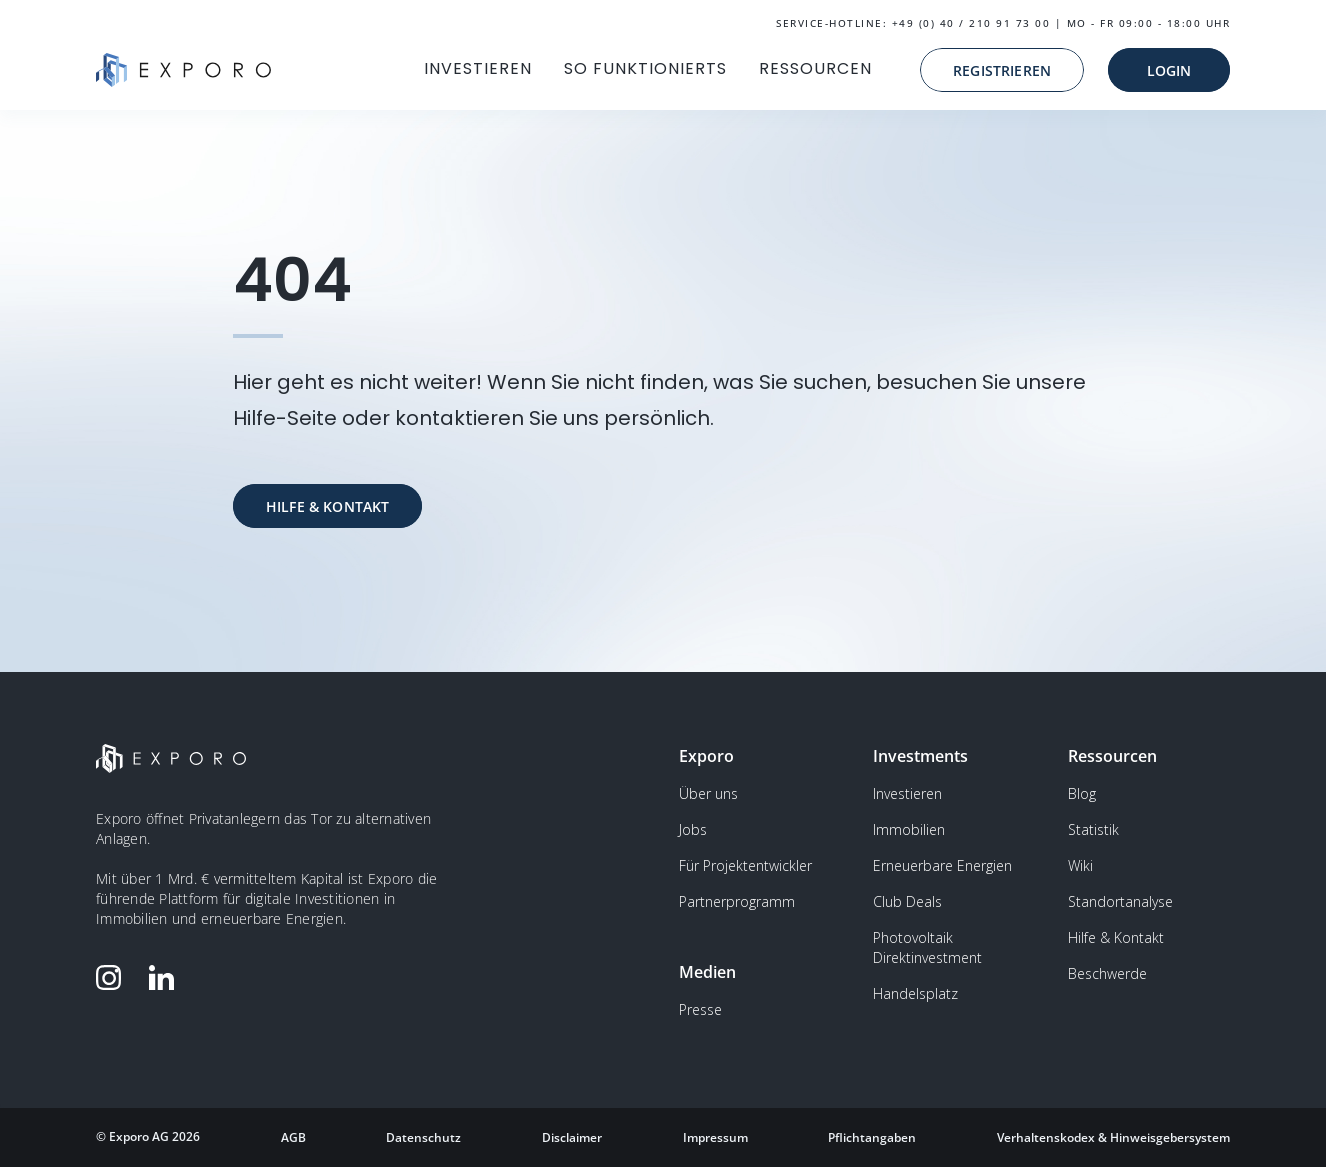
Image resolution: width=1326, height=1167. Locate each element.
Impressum (715, 1137)
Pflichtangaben (872, 1137)
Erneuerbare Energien (942, 865)
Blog (1082, 793)
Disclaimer (572, 1137)
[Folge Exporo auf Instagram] (113, 977)
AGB (293, 1137)
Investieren (907, 793)
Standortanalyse (1120, 901)
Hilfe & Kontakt (1116, 937)
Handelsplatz (915, 993)
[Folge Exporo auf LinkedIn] (166, 977)
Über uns (708, 793)
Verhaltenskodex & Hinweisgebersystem (1113, 1137)
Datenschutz (423, 1137)
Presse (700, 1009)
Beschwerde (1107, 973)
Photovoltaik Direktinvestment (927, 947)
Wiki (1080, 865)
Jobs (693, 829)
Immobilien (909, 829)
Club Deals (907, 901)
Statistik (1093, 829)
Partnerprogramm (737, 901)
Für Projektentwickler (745, 865)
